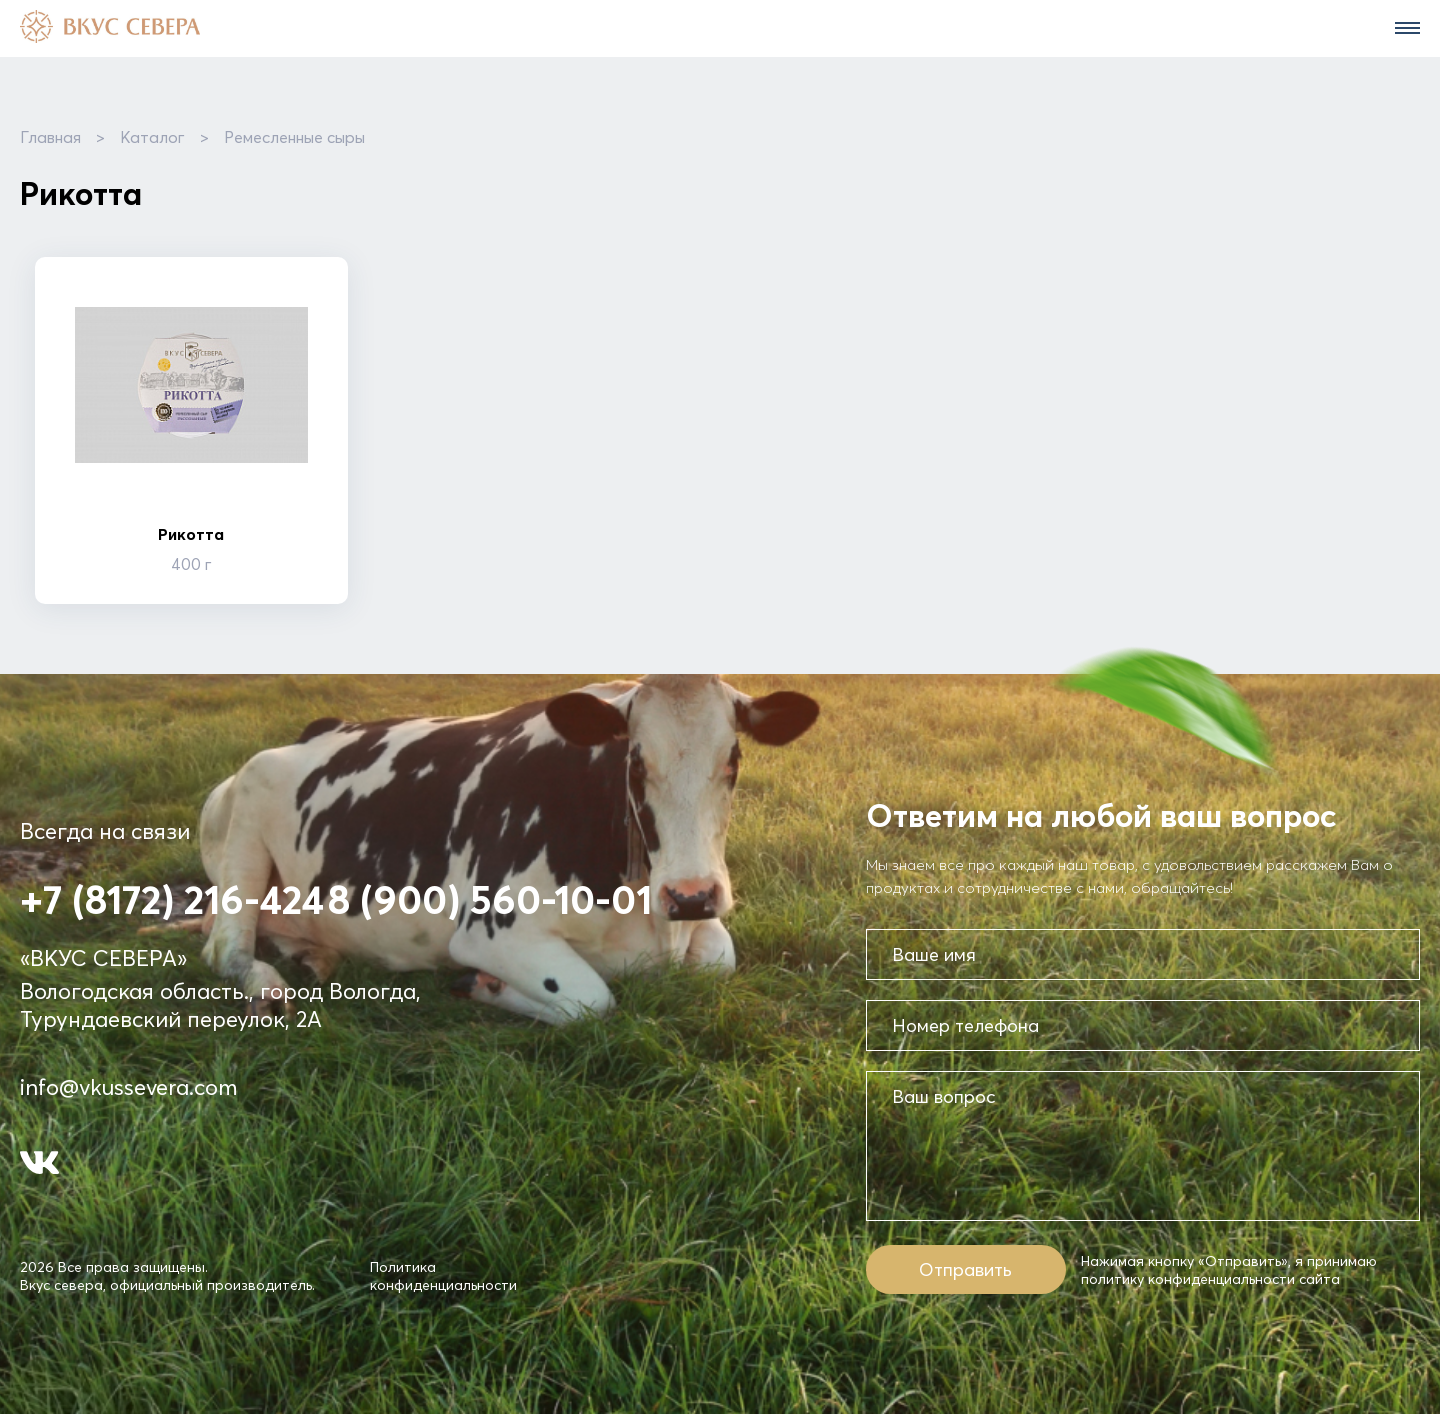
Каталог (152, 137)
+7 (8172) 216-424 (172, 899)
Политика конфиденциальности (443, 1276)
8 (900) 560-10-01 (490, 899)
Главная (50, 137)
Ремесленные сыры (294, 137)
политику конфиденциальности (1188, 1279)
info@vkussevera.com (128, 1087)
